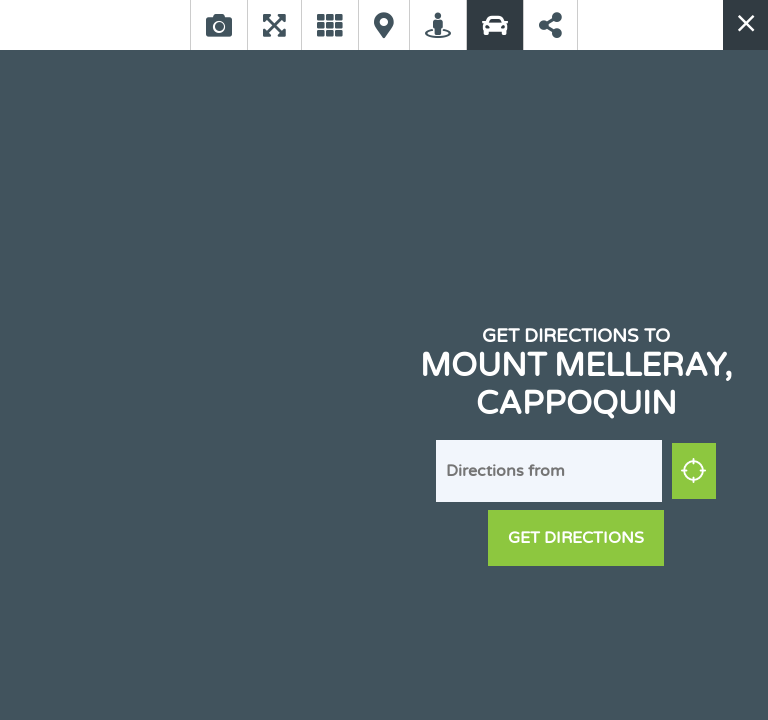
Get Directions (576, 538)
